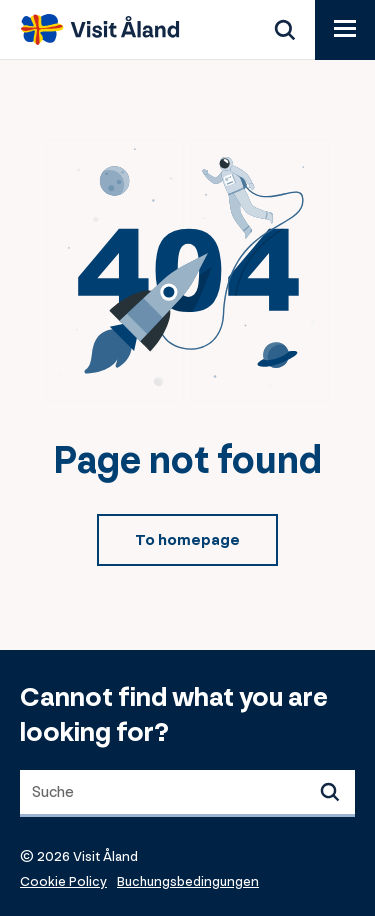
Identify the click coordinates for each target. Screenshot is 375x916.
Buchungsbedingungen (188, 881)
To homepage (187, 540)
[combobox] (187, 793)
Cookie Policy (63, 881)
